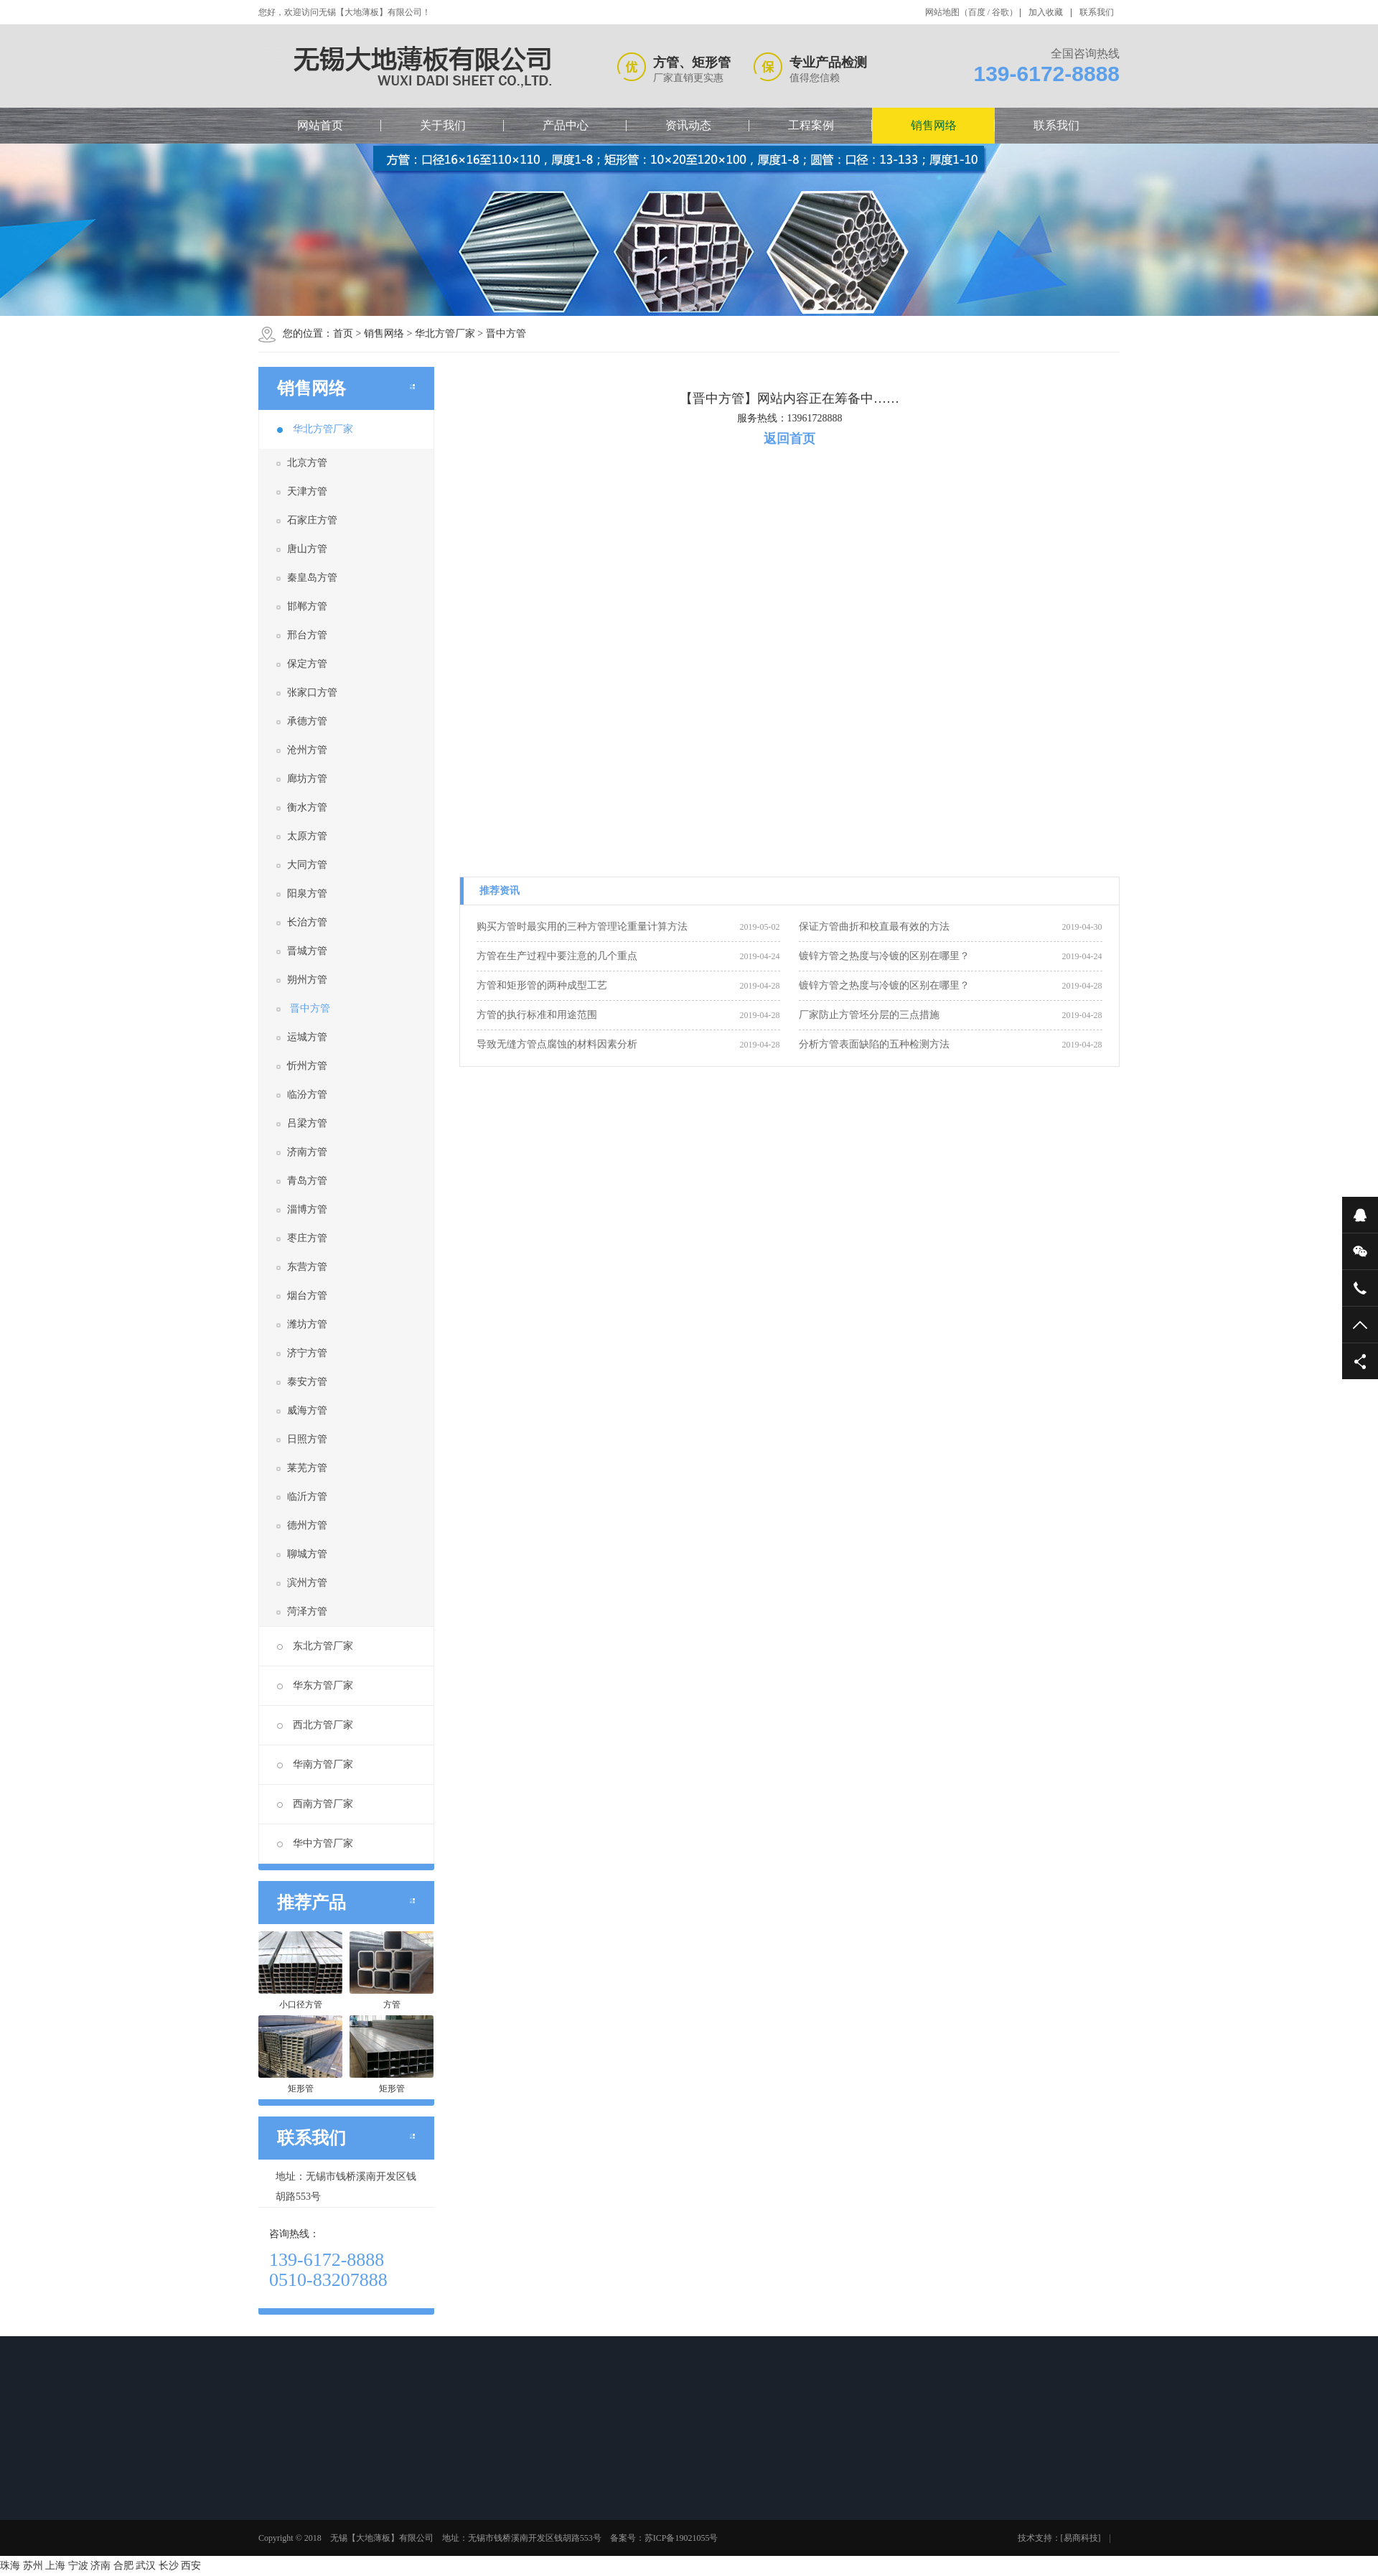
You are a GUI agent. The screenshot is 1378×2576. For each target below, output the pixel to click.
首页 (343, 333)
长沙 (169, 2565)
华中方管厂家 (315, 1843)
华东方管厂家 (315, 1685)
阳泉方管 (307, 893)
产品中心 (566, 125)
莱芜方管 (307, 1467)
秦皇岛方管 (312, 577)
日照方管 (307, 1439)
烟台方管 (307, 1295)
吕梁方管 (307, 1123)
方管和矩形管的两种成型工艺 (542, 985)
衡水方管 (307, 807)
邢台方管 (307, 635)
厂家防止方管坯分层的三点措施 (869, 1014)
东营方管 (307, 1266)
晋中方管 (506, 333)
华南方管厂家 (315, 1764)
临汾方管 (307, 1094)
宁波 (78, 2565)
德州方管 (307, 1525)
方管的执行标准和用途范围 (537, 1014)
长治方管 (307, 922)
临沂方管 (307, 1496)
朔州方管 (307, 979)
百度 (976, 12)
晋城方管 (307, 951)
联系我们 (1096, 12)
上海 (55, 2565)
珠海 (10, 2565)
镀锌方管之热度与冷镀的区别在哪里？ (884, 956)
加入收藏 (1045, 12)
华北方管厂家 (445, 333)
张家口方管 (312, 692)
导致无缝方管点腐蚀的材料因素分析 (557, 1044)
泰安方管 (307, 1381)
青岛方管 (307, 1180)
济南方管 (307, 1152)
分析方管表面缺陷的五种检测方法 (874, 1044)
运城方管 (307, 1037)
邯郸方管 (307, 606)
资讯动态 (688, 125)
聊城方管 (307, 1554)
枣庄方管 (307, 1238)
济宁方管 (307, 1353)
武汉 (146, 2565)
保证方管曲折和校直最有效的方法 (874, 926)
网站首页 (320, 125)
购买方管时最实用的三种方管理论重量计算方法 (582, 926)
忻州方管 (307, 1065)
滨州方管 (307, 1582)
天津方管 (307, 491)
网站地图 (942, 12)
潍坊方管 (307, 1324)
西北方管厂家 (315, 1724)
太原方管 (307, 836)
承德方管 (307, 721)
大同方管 (307, 864)
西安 (191, 2565)
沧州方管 (307, 750)
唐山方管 (307, 548)
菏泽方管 (307, 1611)
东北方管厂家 (315, 1646)
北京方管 (307, 462)
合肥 (123, 2565)
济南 (100, 2565)
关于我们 (443, 125)
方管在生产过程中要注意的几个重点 (557, 956)
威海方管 (307, 1410)
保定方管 (307, 663)
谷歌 (1000, 12)
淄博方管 (307, 1209)
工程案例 (811, 125)
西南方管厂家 (315, 1803)
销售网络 (934, 125)
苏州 (33, 2565)
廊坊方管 (307, 778)
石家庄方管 (312, 520)
